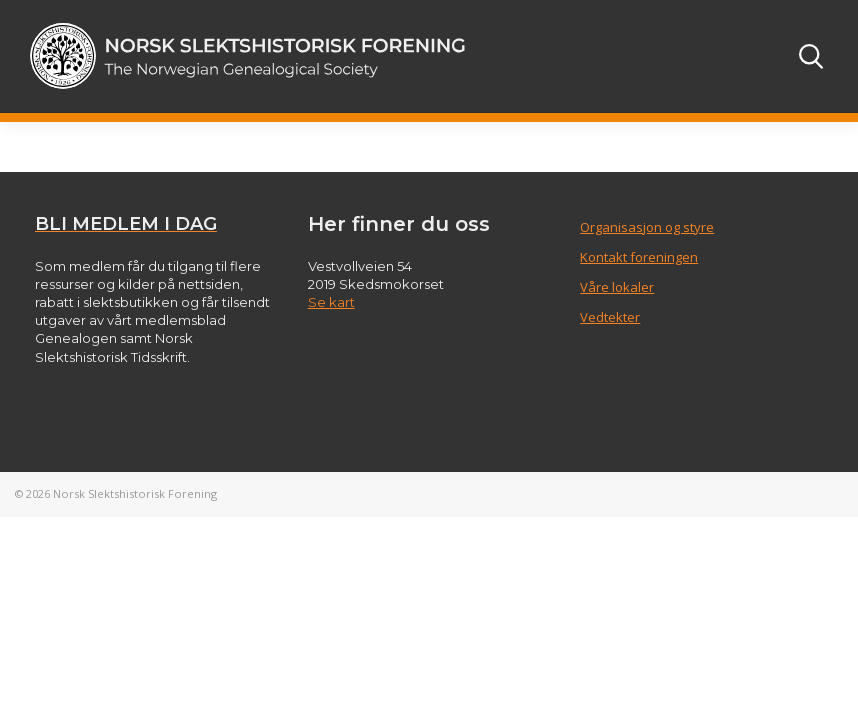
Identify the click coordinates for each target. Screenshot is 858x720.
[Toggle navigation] (757, 56)
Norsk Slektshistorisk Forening (135, 493)
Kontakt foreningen (639, 257)
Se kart (331, 302)
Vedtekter (610, 317)
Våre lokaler (617, 287)
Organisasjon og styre (647, 227)
